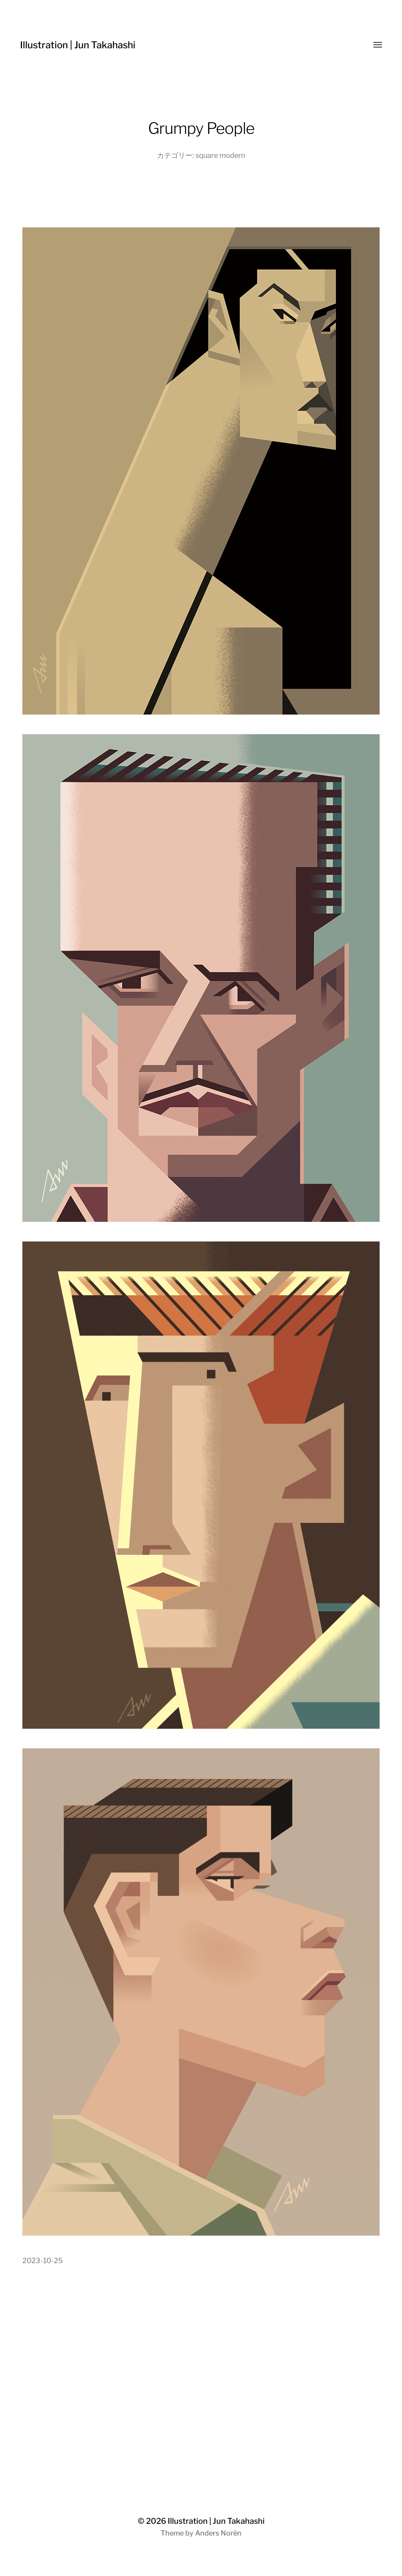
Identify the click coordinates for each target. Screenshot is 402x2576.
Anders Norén (218, 2533)
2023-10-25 (42, 2260)
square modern (220, 155)
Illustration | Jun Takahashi (77, 45)
